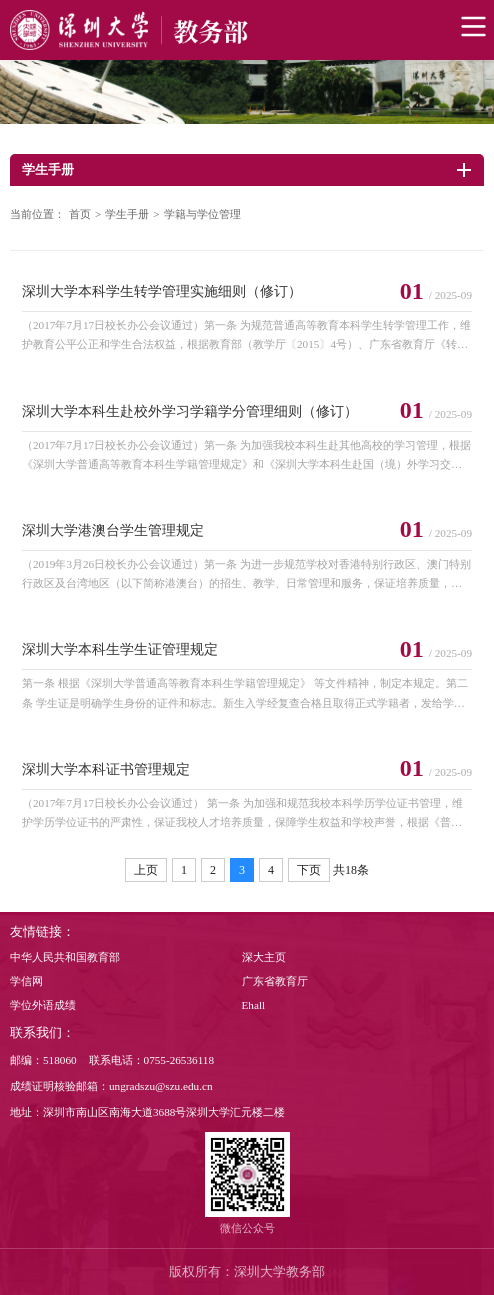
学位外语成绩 (43, 1005)
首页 (80, 214)
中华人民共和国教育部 (65, 957)
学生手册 (127, 214)
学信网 (26, 981)
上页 (146, 870)
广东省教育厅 (275, 981)
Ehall (254, 1005)
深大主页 (264, 957)
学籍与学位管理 (202, 214)
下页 (309, 870)
